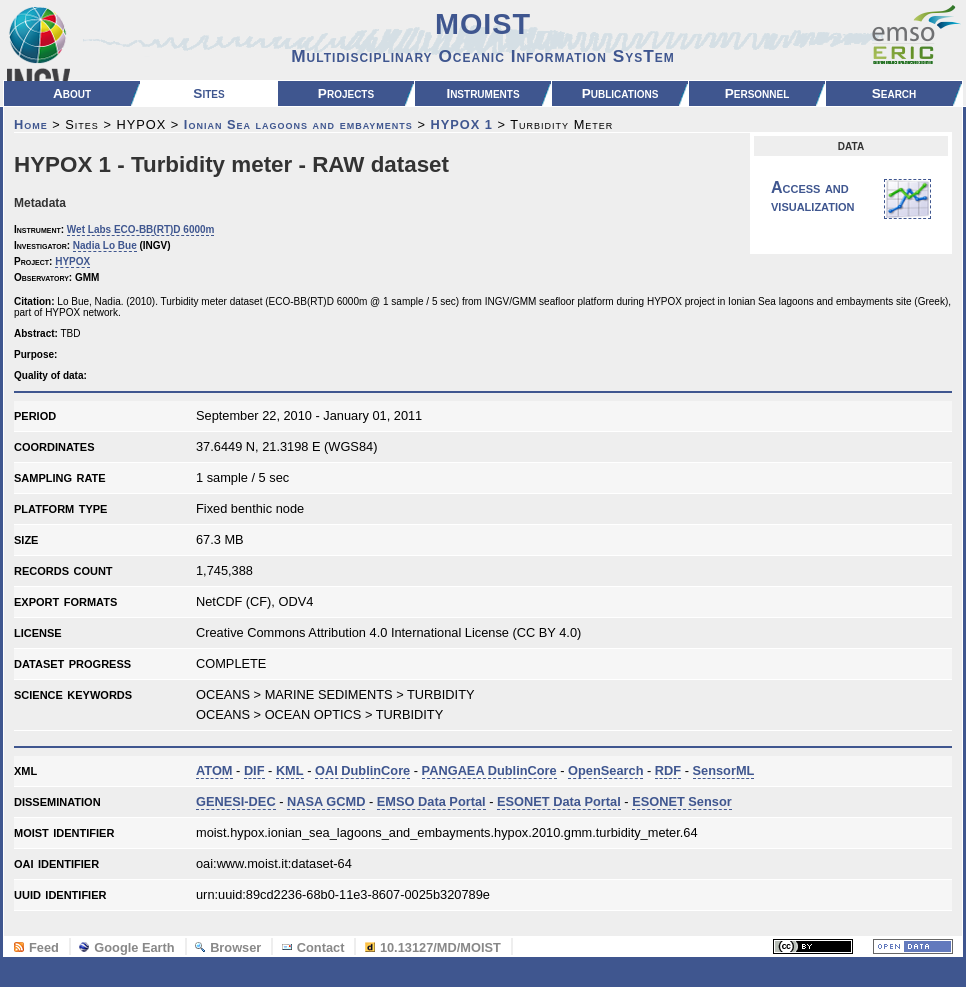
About (72, 93)
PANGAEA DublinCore (489, 770)
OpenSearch (605, 770)
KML (290, 770)
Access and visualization (851, 199)
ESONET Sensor (682, 801)
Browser (228, 947)
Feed (36, 947)
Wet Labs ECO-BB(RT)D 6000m (141, 229)
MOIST (483, 37)
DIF (254, 770)
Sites (208, 93)
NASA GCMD (326, 801)
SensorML (724, 770)
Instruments (482, 93)
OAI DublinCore (362, 770)
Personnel (757, 93)
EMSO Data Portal (431, 801)
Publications (620, 93)
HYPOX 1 (461, 124)
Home (31, 124)
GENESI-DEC (236, 801)
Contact (313, 947)
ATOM (214, 770)
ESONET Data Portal (559, 801)
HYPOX (72, 261)
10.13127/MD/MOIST (433, 947)
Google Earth (126, 947)
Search (894, 93)
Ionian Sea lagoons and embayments (298, 124)
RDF (668, 770)
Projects (346, 93)
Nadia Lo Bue (105, 245)
